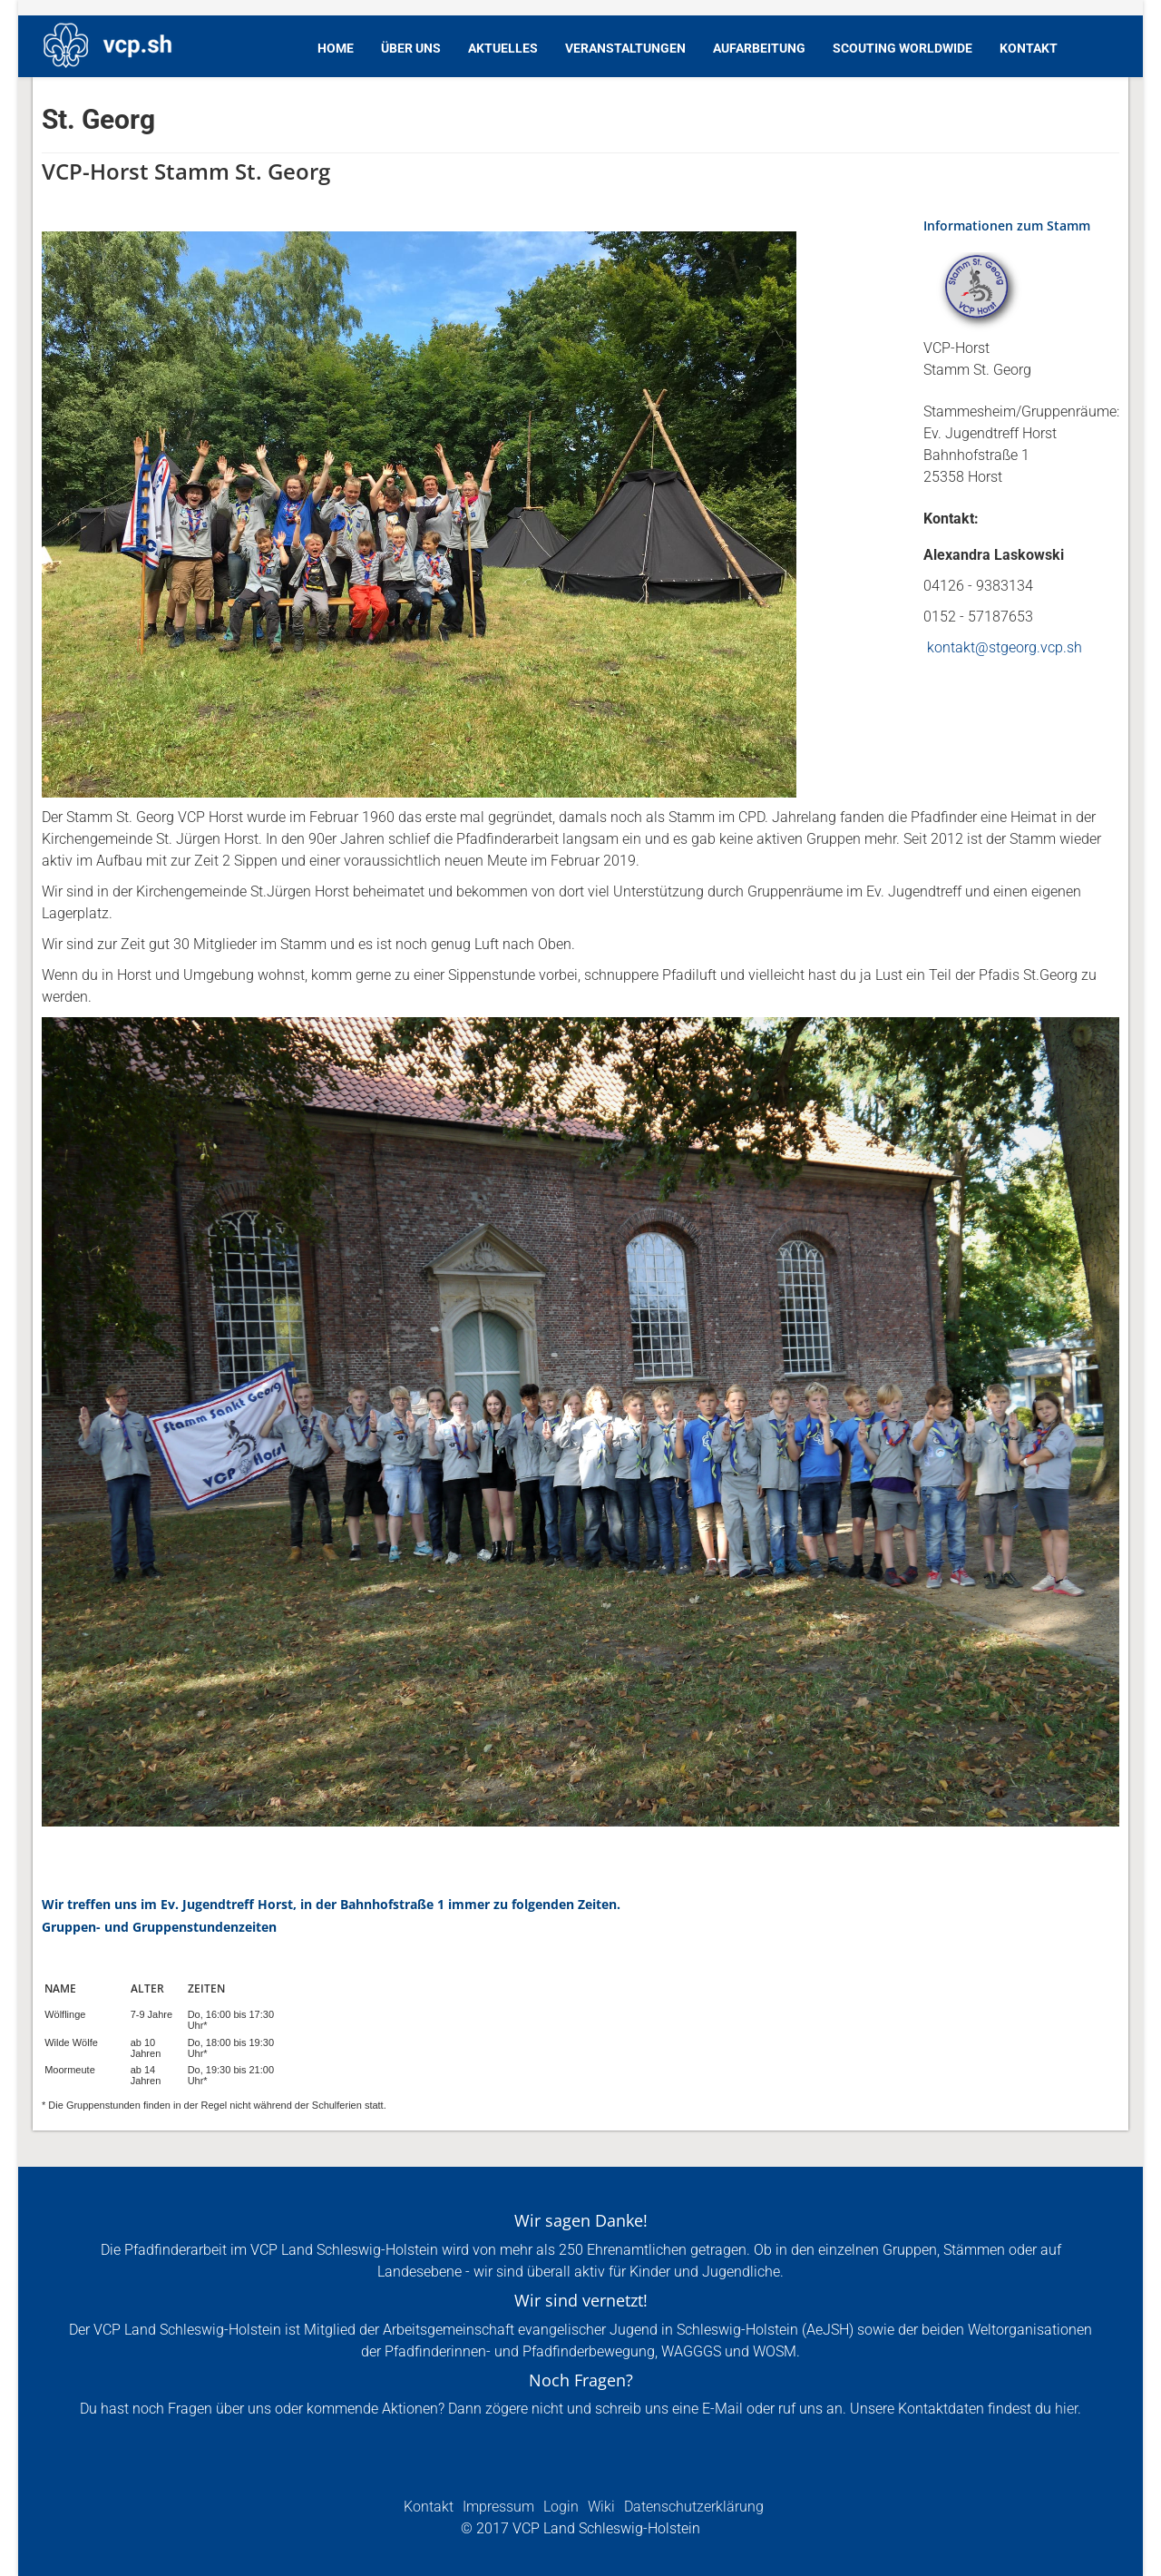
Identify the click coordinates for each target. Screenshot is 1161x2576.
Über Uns (411, 48)
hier (1066, 2408)
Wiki (599, 2506)
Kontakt (1029, 48)
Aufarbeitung (759, 48)
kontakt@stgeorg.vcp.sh (1004, 647)
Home (335, 48)
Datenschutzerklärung (692, 2506)
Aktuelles (503, 48)
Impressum (496, 2506)
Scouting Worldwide (902, 48)
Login (559, 2506)
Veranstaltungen (625, 48)
